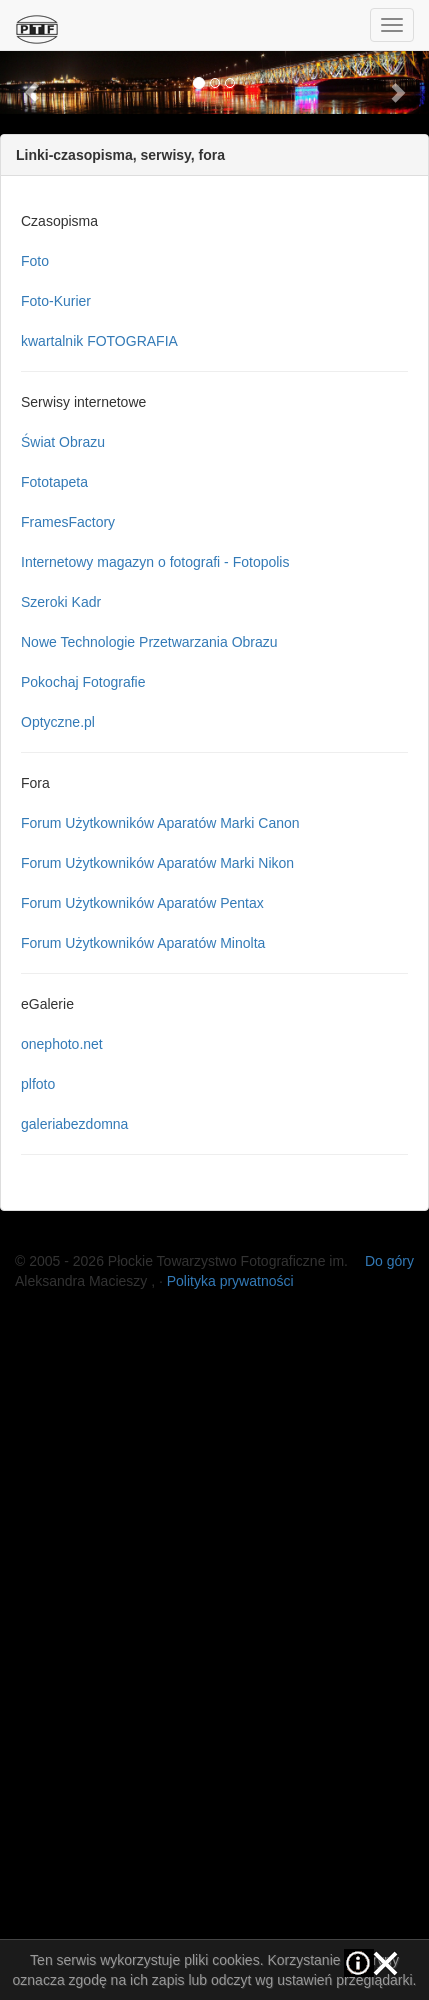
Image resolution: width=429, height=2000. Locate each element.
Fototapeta (54, 482)
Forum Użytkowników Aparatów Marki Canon (160, 823)
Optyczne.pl (58, 722)
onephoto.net (62, 1044)
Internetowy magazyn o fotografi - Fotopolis (155, 562)
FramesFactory (68, 522)
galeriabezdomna (74, 1124)
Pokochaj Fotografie (83, 682)
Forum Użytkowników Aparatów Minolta (143, 943)
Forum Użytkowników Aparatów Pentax (142, 903)
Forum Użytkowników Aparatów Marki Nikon (157, 863)
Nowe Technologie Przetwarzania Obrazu (149, 642)
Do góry (389, 1261)
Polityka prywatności (230, 1281)
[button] (32, 82)
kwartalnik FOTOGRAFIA (99, 341)
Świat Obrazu (63, 442)
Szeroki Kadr (61, 602)
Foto (35, 261)
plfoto (38, 1084)
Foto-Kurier (56, 301)
